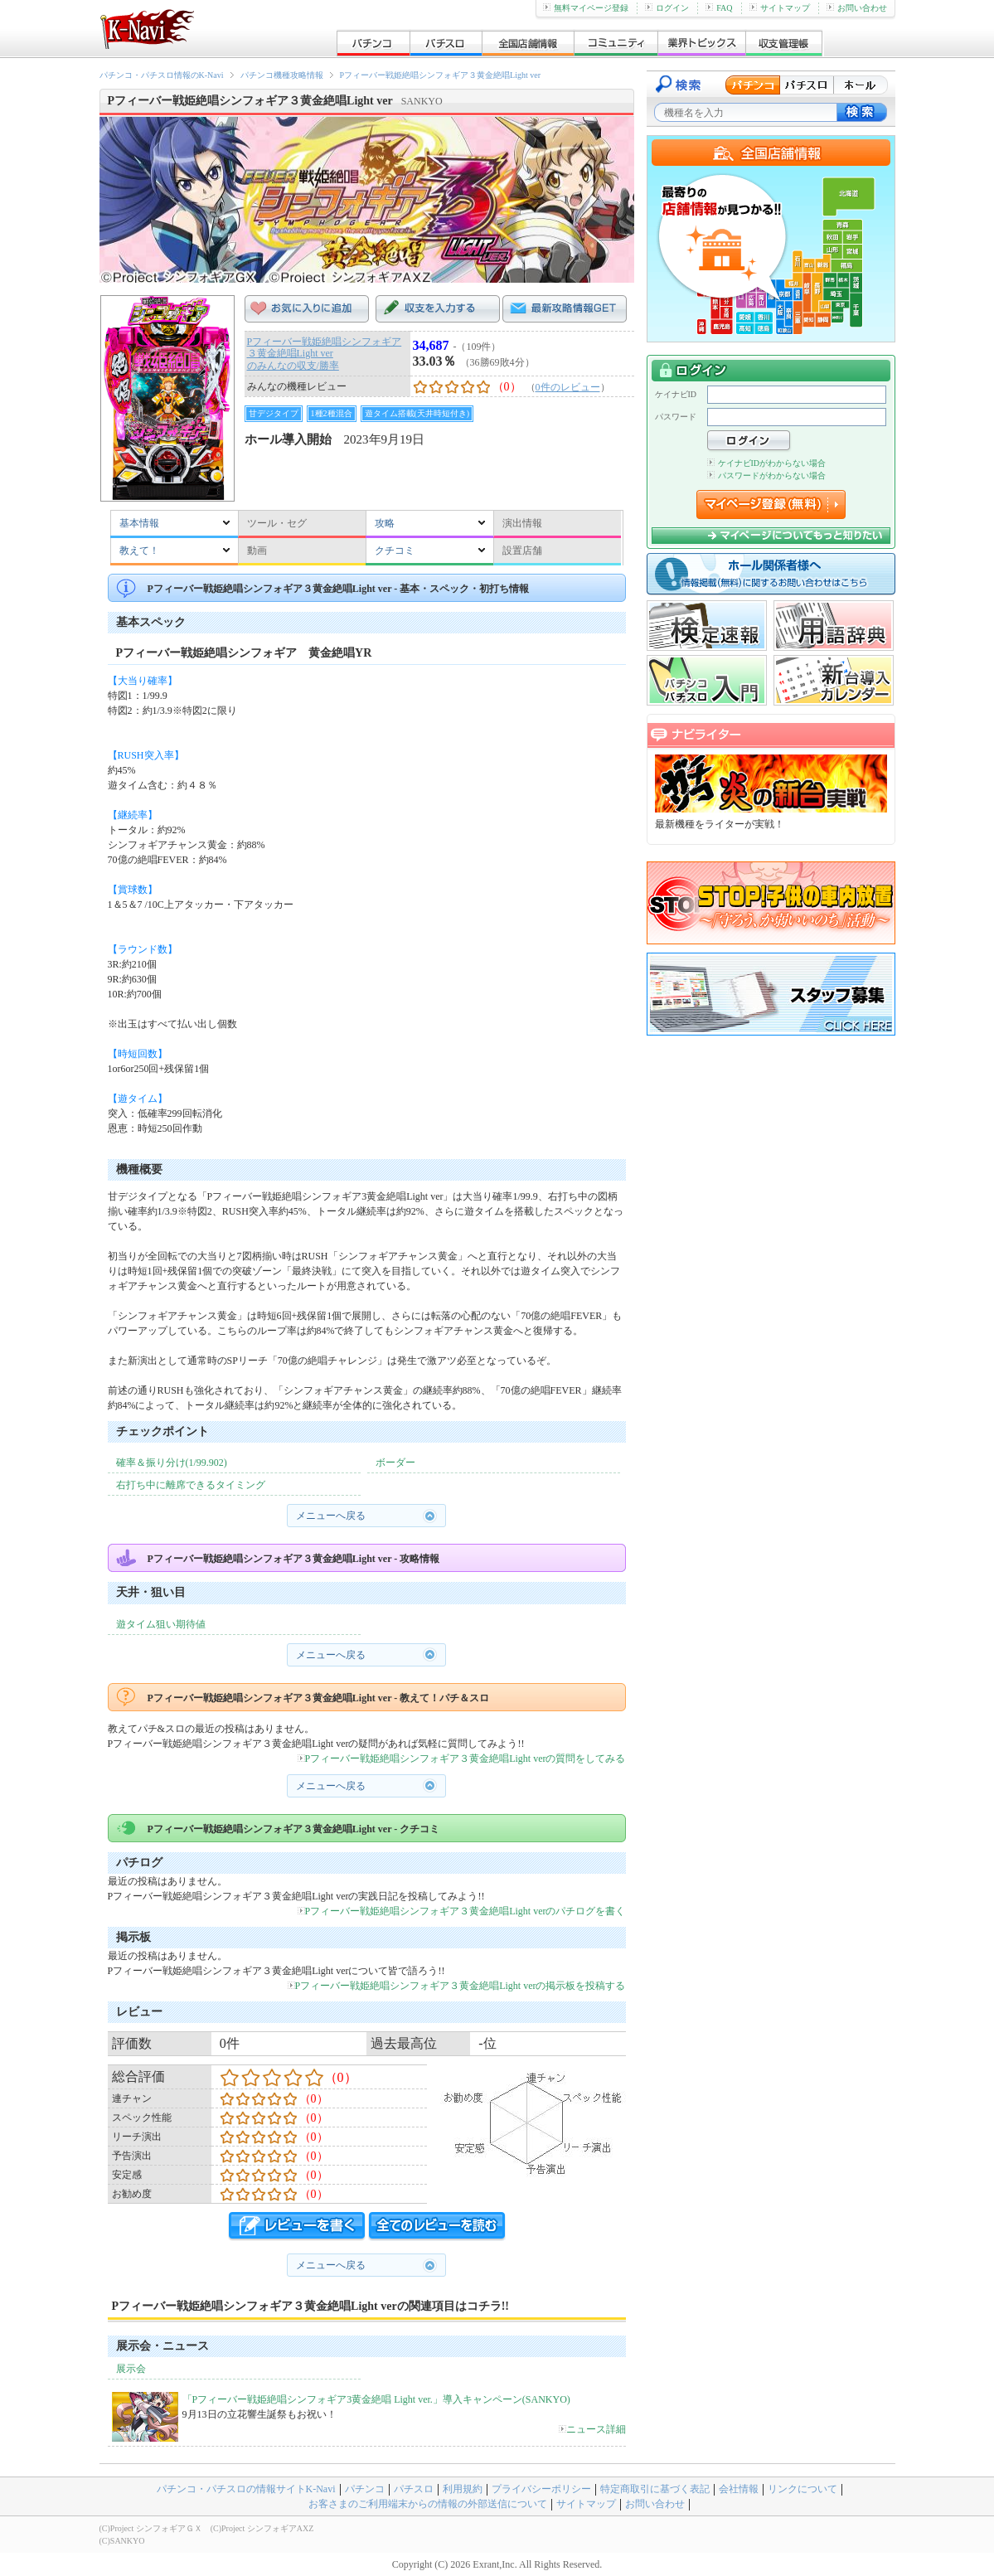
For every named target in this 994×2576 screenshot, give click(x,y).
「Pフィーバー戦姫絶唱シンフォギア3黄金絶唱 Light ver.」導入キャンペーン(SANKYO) (376, 2399)
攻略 (385, 523)
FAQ (718, 7)
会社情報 (739, 2489)
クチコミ (395, 550)
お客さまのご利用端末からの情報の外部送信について (427, 2504)
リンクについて (802, 2489)
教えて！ (139, 550)
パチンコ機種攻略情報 (281, 75)
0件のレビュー (568, 387)
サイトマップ (779, 7)
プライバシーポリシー (541, 2489)
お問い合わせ (857, 7)
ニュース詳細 (592, 2429)
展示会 (131, 2369)
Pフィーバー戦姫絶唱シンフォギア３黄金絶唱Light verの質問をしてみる (462, 1758)
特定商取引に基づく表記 (655, 2489)
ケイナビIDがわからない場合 (767, 463)
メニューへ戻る (331, 1515)
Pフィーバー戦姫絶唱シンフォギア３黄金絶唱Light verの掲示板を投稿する (457, 1985)
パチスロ (414, 2489)
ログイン (667, 7)
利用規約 (462, 2489)
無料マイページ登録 (585, 7)
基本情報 (139, 523)
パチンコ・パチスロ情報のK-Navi (161, 75)
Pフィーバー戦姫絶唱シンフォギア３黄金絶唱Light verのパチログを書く (462, 1911)
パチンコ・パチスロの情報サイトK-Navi (246, 2489)
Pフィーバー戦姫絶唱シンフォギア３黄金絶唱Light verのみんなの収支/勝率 (324, 353)
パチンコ (365, 2489)
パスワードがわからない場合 (766, 475)
